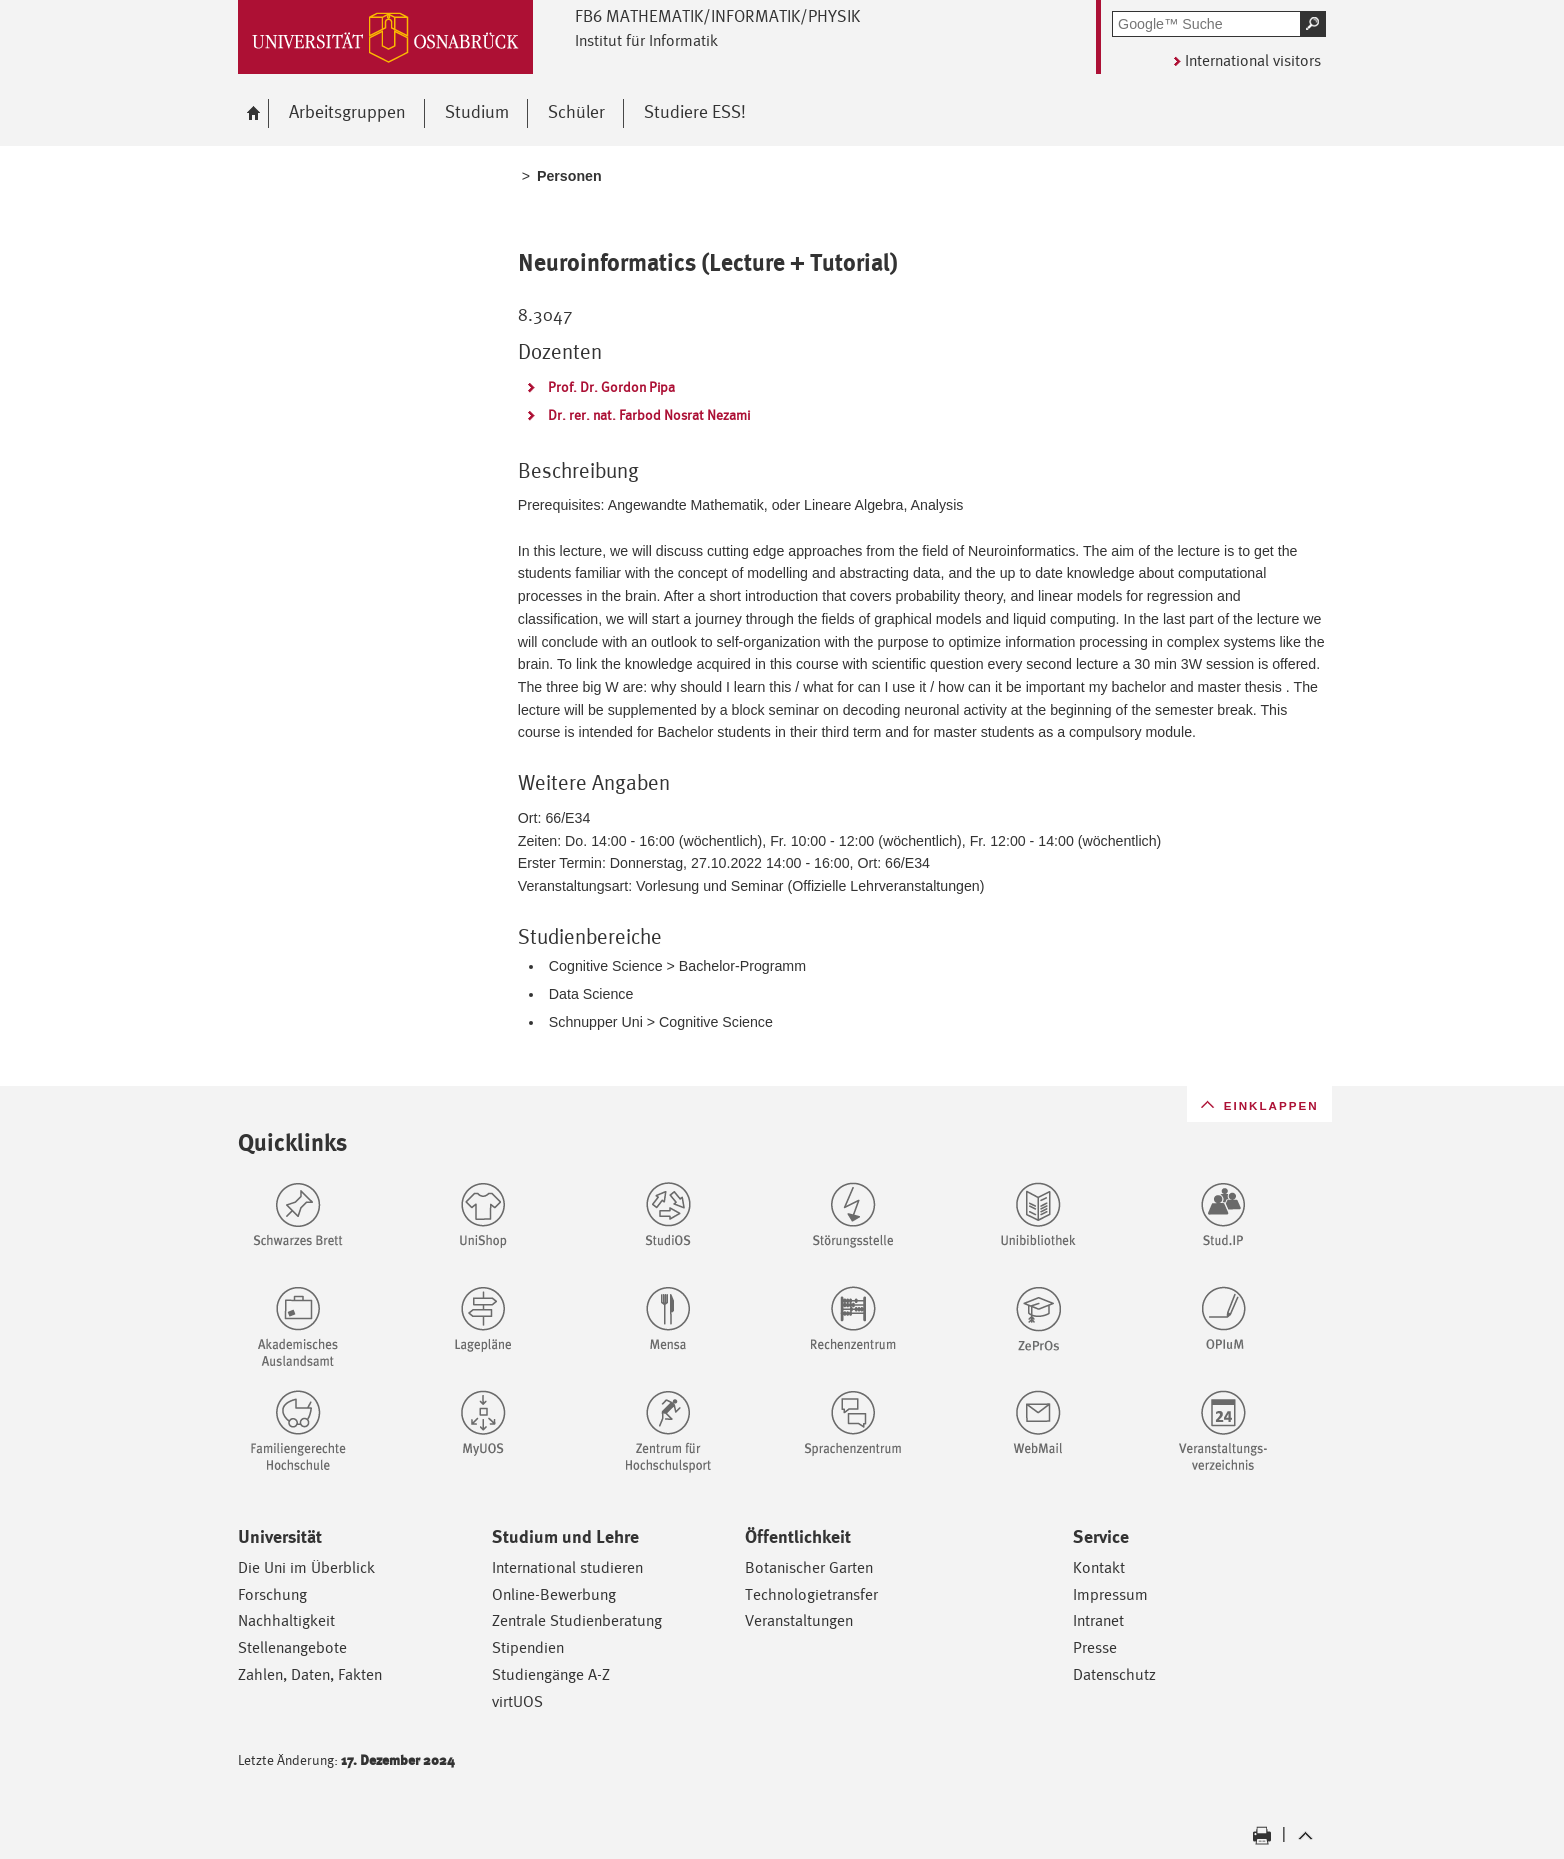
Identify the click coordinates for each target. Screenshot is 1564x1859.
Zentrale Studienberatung (577, 1620)
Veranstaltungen (799, 1620)
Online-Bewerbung (554, 1594)
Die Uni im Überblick (306, 1567)
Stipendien (528, 1647)
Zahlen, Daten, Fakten (310, 1674)
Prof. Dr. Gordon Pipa (611, 387)
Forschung (272, 1594)
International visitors (1253, 60)
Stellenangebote (292, 1647)
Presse (1095, 1647)
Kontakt (1099, 1567)
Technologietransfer (811, 1594)
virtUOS (517, 1701)
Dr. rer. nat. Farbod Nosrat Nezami (649, 415)
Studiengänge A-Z (551, 1674)
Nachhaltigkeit (286, 1620)
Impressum (1110, 1594)
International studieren (567, 1567)
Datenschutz (1114, 1674)
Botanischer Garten (809, 1567)
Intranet (1098, 1620)
